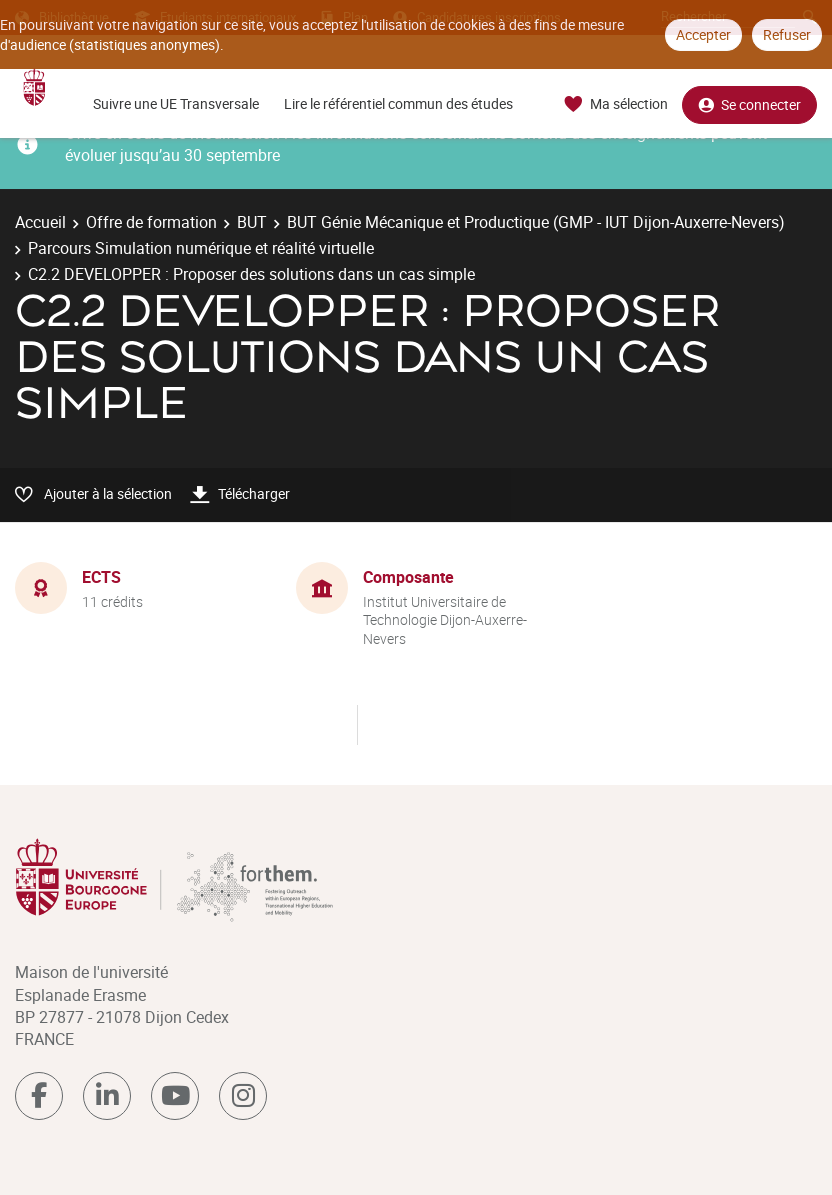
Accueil (40, 222)
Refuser (787, 34)
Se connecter (749, 104)
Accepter (703, 34)
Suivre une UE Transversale (176, 103)
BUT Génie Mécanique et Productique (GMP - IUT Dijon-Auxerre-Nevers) (536, 222)
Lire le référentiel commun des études (398, 103)
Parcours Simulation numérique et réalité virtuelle (201, 248)
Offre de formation (151, 222)
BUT (252, 222)
